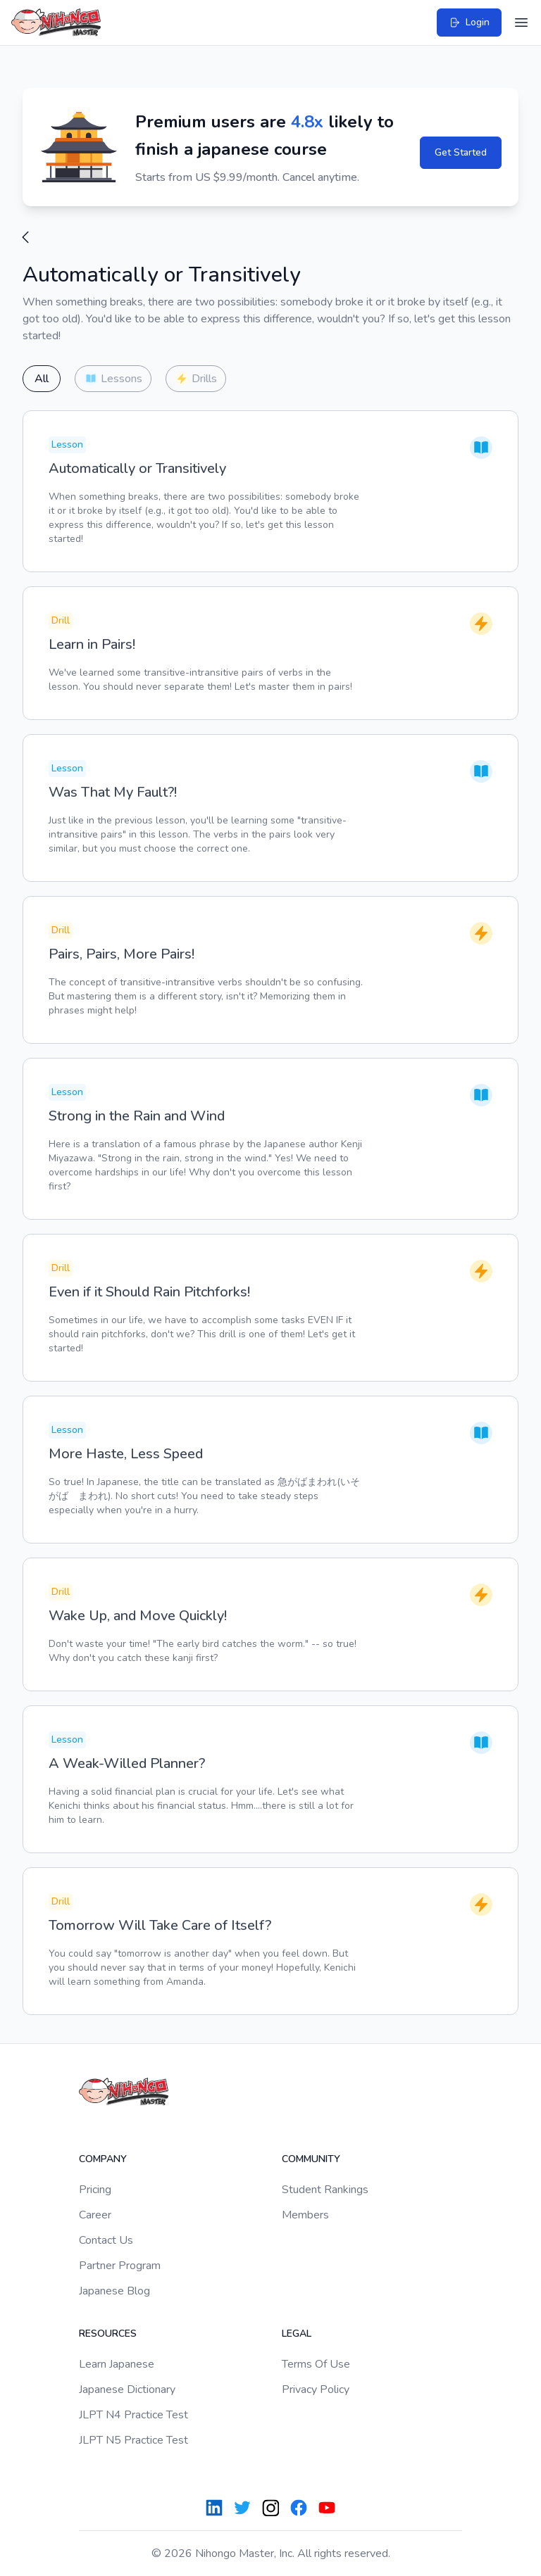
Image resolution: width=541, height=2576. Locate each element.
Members (305, 2215)
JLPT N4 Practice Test (133, 2415)
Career (95, 2215)
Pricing (95, 2189)
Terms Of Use (316, 2364)
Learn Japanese (116, 2364)
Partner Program (120, 2265)
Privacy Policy (315, 2389)
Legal (296, 2333)
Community (311, 2159)
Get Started (461, 152)
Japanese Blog (114, 2291)
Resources (108, 2333)
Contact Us (106, 2240)
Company (103, 2159)
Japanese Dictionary (127, 2389)
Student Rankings (325, 2189)
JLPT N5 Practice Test (133, 2440)
